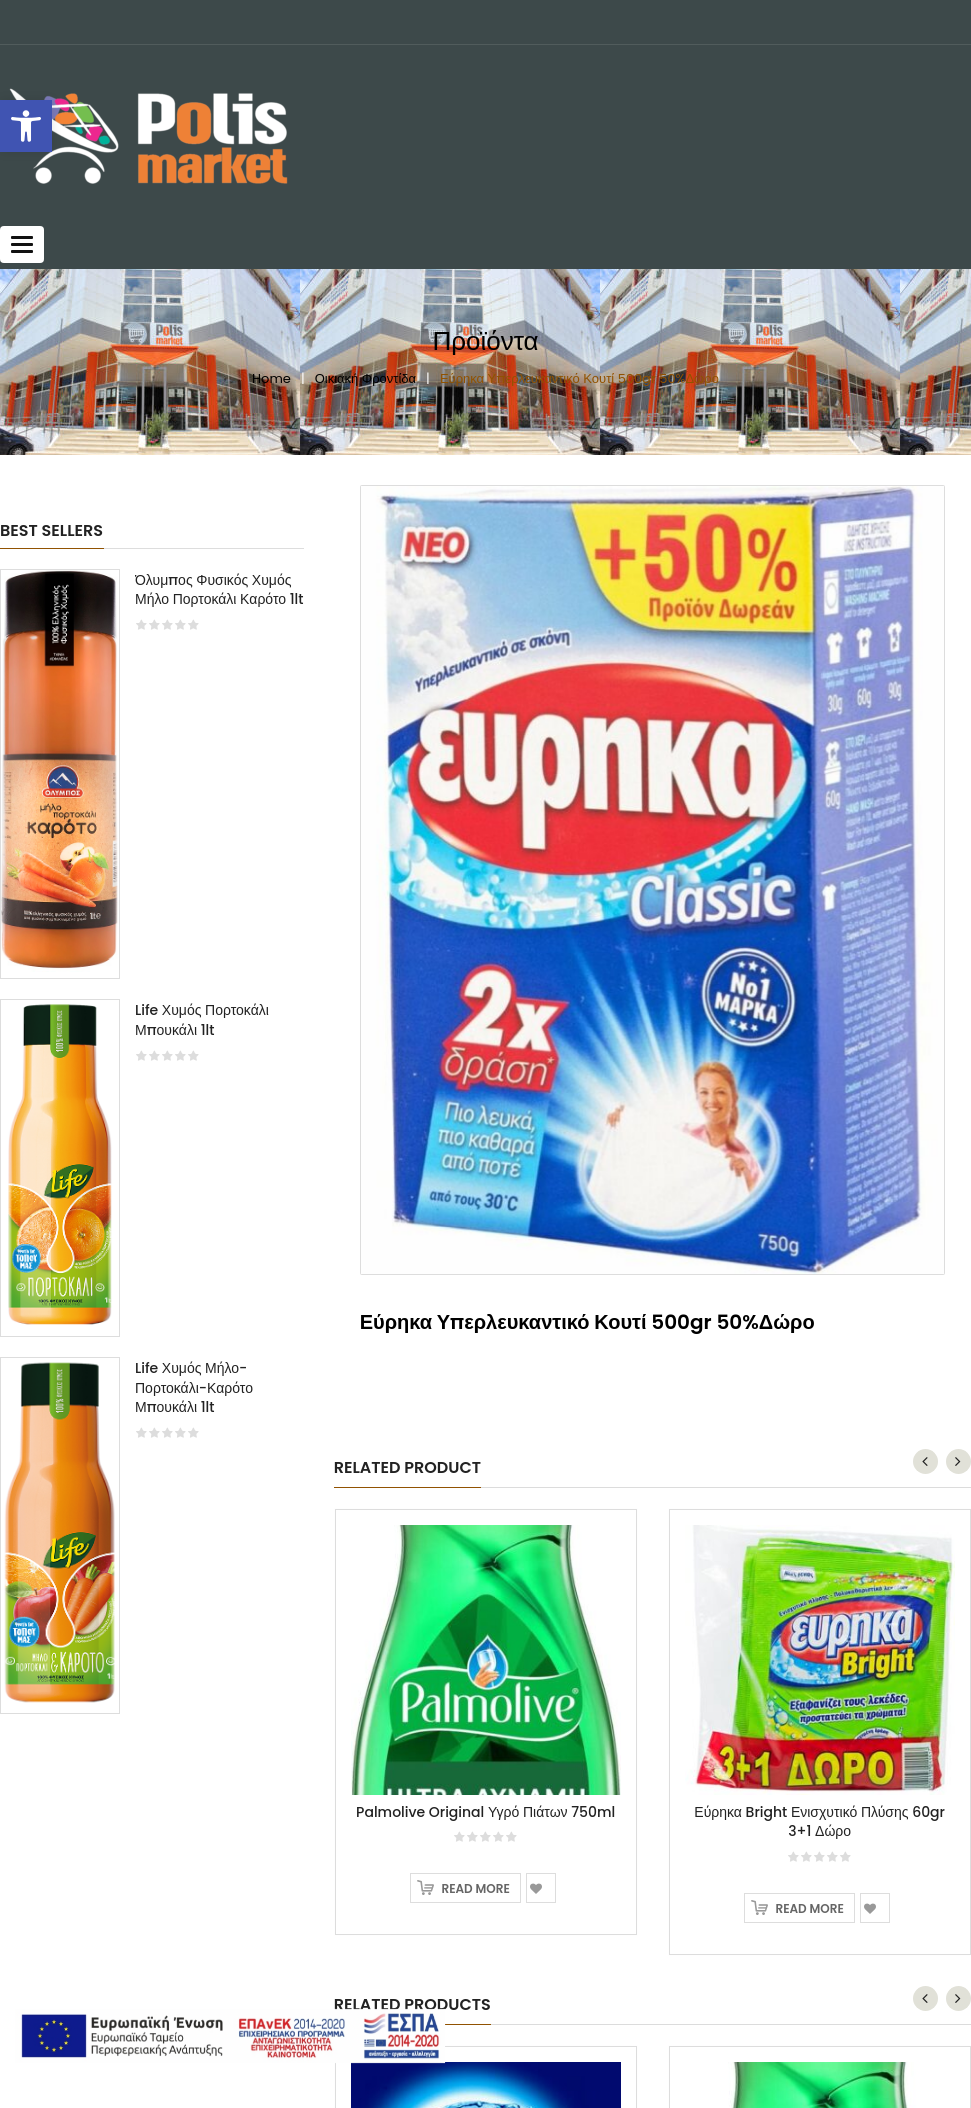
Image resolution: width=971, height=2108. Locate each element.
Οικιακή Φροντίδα (365, 378)
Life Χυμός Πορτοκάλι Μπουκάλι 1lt (202, 1020)
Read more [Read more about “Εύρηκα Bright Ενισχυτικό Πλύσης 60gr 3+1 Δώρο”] (809, 1408)
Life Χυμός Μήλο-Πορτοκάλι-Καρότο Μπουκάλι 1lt (194, 1388)
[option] (152, 1151)
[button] (26, 126)
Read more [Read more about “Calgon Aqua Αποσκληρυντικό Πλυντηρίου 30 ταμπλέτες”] (475, 1945)
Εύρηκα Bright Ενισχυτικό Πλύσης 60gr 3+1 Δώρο (819, 1321)
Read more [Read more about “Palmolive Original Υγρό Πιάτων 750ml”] (475, 1388)
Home (271, 378)
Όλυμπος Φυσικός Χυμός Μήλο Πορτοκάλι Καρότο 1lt (219, 590)
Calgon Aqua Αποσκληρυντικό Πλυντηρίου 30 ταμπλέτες (486, 1858)
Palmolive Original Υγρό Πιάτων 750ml (485, 1311)
